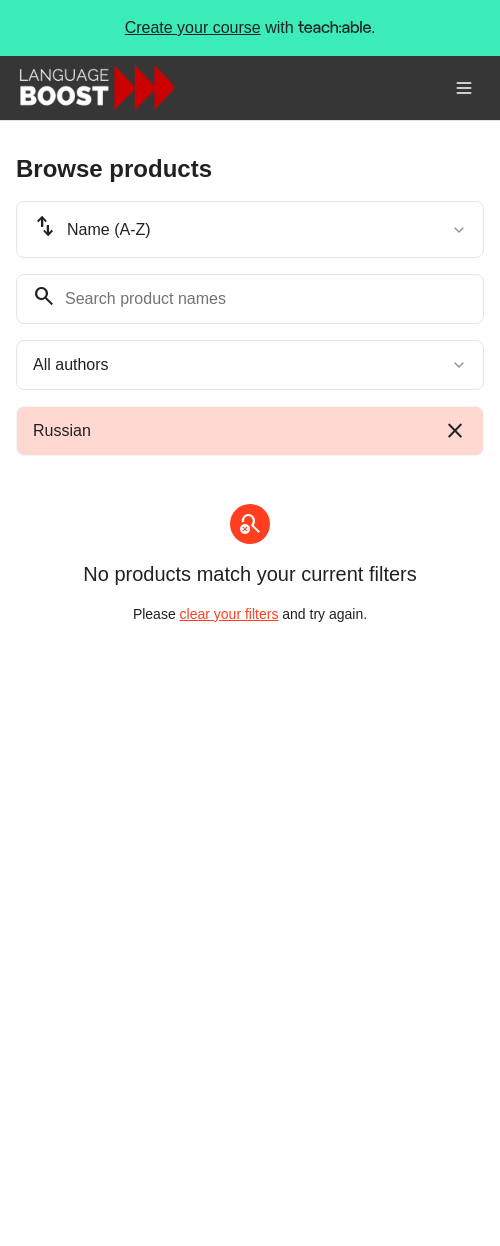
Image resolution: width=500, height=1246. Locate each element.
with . (250, 28)
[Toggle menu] (464, 88)
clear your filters (229, 614)
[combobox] (250, 229)
